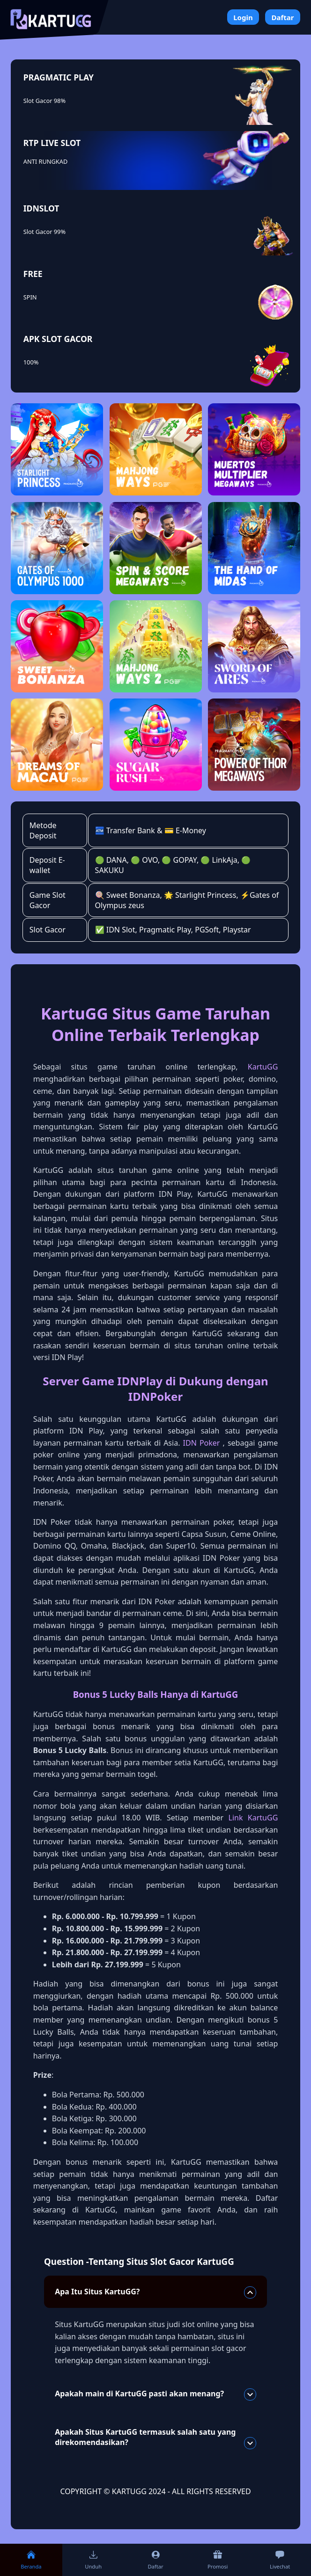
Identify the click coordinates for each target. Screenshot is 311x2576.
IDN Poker (201, 1443)
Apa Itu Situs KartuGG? (155, 2292)
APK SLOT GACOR (58, 338)
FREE (33, 273)
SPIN (30, 297)
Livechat (280, 2559)
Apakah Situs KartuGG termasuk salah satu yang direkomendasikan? (155, 2438)
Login (242, 17)
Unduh (93, 2559)
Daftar (283, 17)
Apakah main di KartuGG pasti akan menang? (155, 2394)
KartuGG (263, 1067)
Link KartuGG (253, 1817)
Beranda (31, 2559)
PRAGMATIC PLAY (58, 77)
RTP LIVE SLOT (52, 142)
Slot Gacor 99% (44, 231)
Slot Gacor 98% (44, 100)
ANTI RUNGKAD (45, 161)
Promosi (217, 2559)
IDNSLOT (41, 208)
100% (31, 362)
